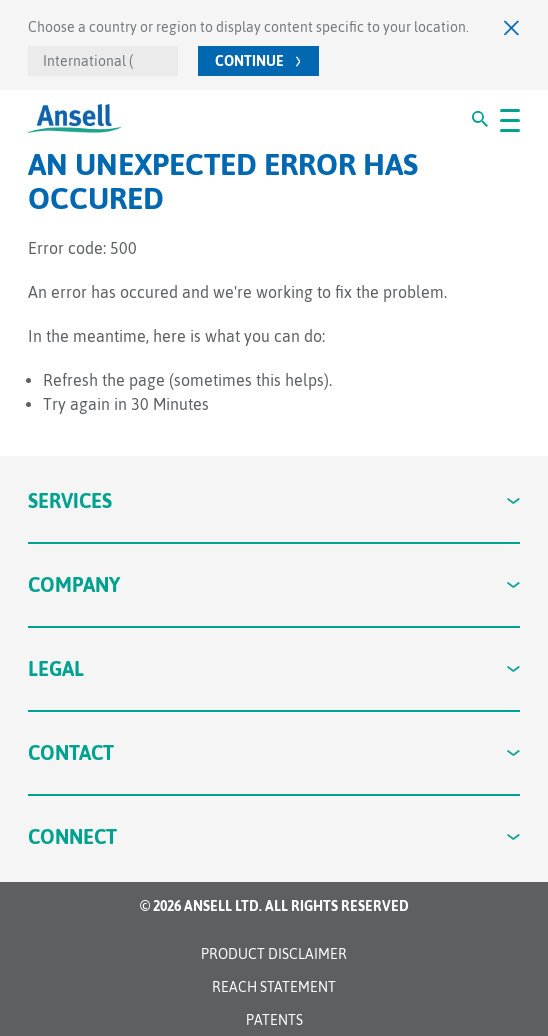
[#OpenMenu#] (510, 119)
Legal (274, 668)
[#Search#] (480, 119)
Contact (274, 752)
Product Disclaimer (274, 954)
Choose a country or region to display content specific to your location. (248, 27)
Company (274, 584)
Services (274, 500)
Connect (274, 836)
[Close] (512, 27)
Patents (274, 1020)
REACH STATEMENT (274, 987)
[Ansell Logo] (74, 118)
